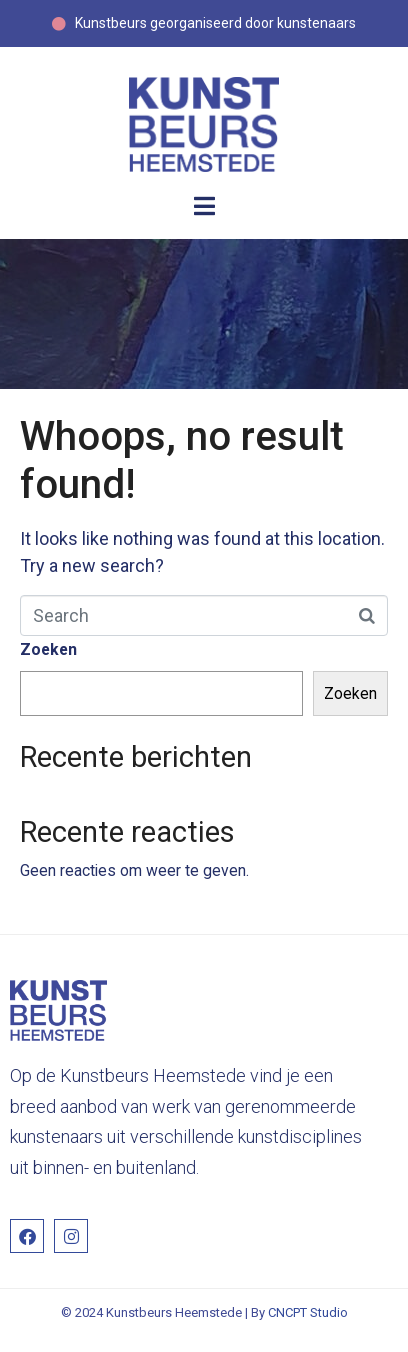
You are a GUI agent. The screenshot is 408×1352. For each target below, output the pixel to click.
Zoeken (48, 649)
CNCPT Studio (308, 1312)
